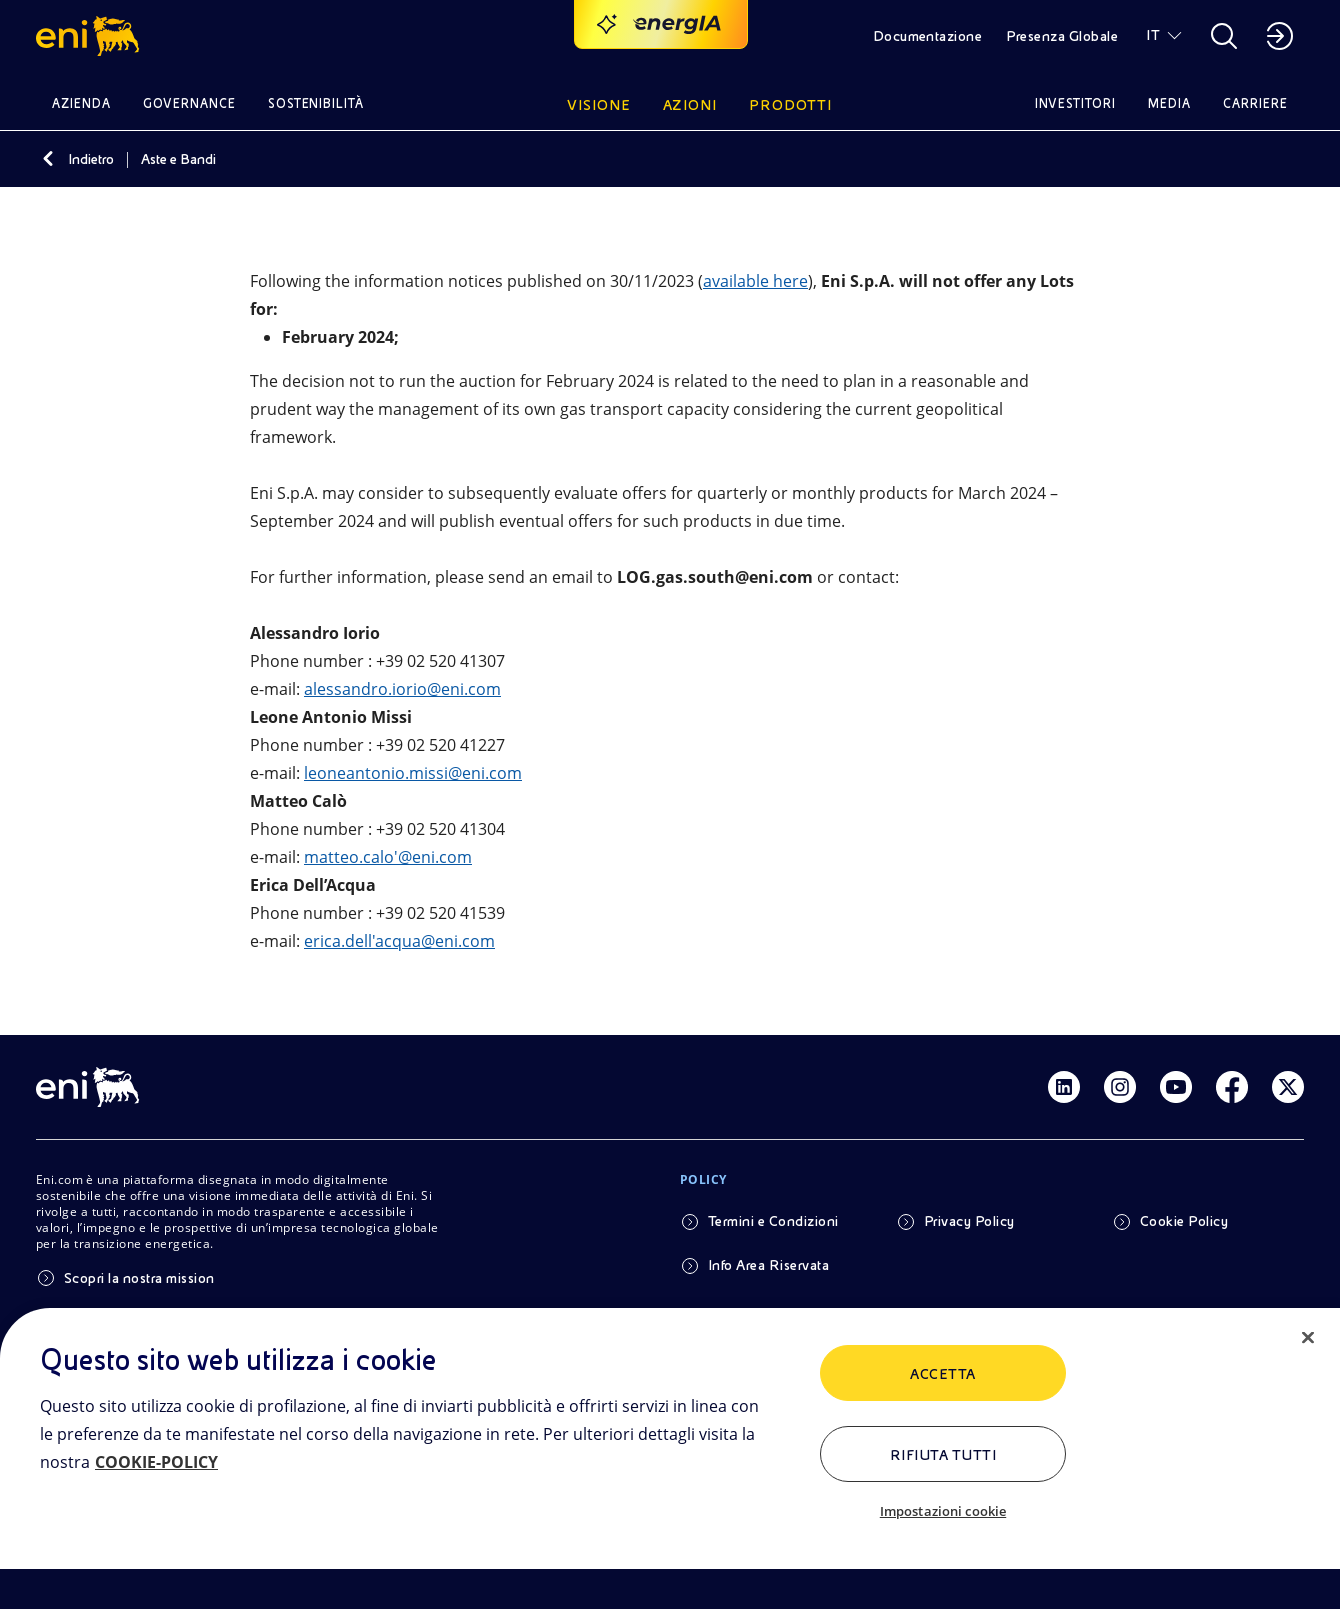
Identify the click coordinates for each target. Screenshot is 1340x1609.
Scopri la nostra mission (139, 1278)
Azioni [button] (690, 105)
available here (755, 281)
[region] (670, 1458)
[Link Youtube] (1176, 1087)
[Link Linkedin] (1064, 1087)
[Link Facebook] (1232, 1087)
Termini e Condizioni (773, 1221)
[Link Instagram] (1120, 1087)
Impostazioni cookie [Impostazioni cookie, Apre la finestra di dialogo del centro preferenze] (943, 1511)
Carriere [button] (1255, 103)
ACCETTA (942, 1374)
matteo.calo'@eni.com (388, 857)
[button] (90, 36)
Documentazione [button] (928, 36)
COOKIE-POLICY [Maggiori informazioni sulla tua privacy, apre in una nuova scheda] (156, 1462)
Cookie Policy (1184, 1221)
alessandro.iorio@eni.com (402, 689)
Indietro (91, 159)
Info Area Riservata (768, 1265)
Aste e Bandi (178, 159)
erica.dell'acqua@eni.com (399, 941)
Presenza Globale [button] (1062, 36)
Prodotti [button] (790, 105)
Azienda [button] (81, 103)
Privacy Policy (969, 1221)
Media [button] (1169, 103)
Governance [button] (189, 103)
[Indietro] (48, 159)
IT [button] (1153, 35)
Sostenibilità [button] (316, 103)
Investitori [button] (1076, 103)
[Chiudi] (1308, 1338)
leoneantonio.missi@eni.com (413, 773)
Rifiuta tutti (943, 1455)
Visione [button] (599, 105)
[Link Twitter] (1288, 1087)
